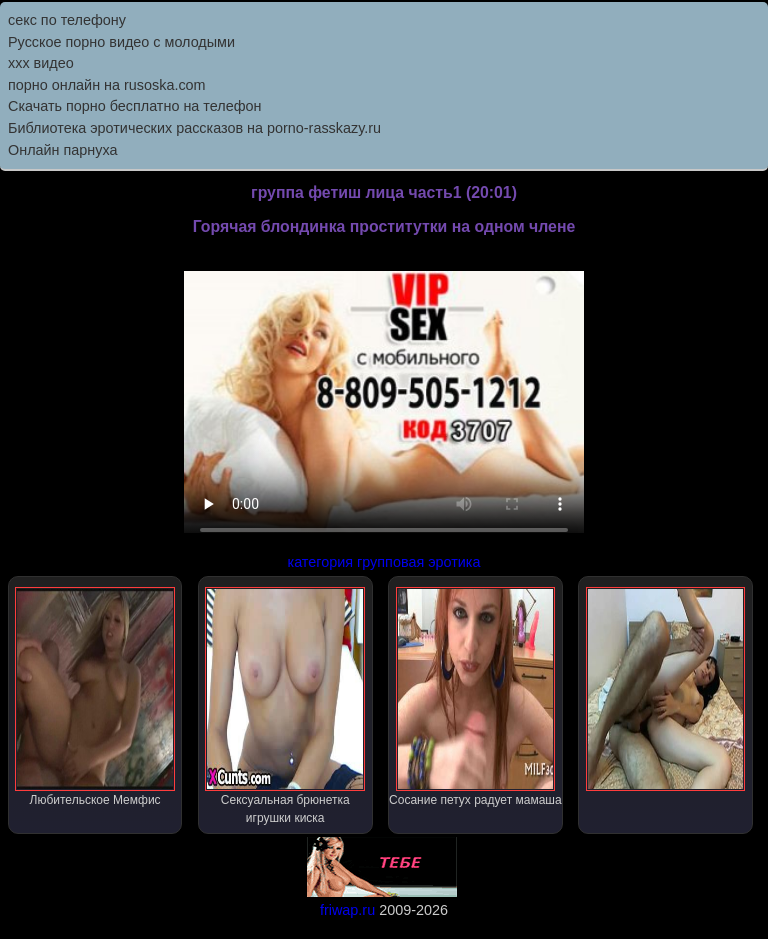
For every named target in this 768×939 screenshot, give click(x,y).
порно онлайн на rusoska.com (107, 85)
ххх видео (41, 63)
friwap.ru (347, 910)
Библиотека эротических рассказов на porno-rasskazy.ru (194, 128)
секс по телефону (67, 20)
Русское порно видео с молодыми (121, 42)
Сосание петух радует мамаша (475, 697)
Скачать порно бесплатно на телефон (135, 106)
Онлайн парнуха (63, 150)
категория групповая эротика (384, 562)
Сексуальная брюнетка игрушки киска (285, 706)
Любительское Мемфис (95, 697)
